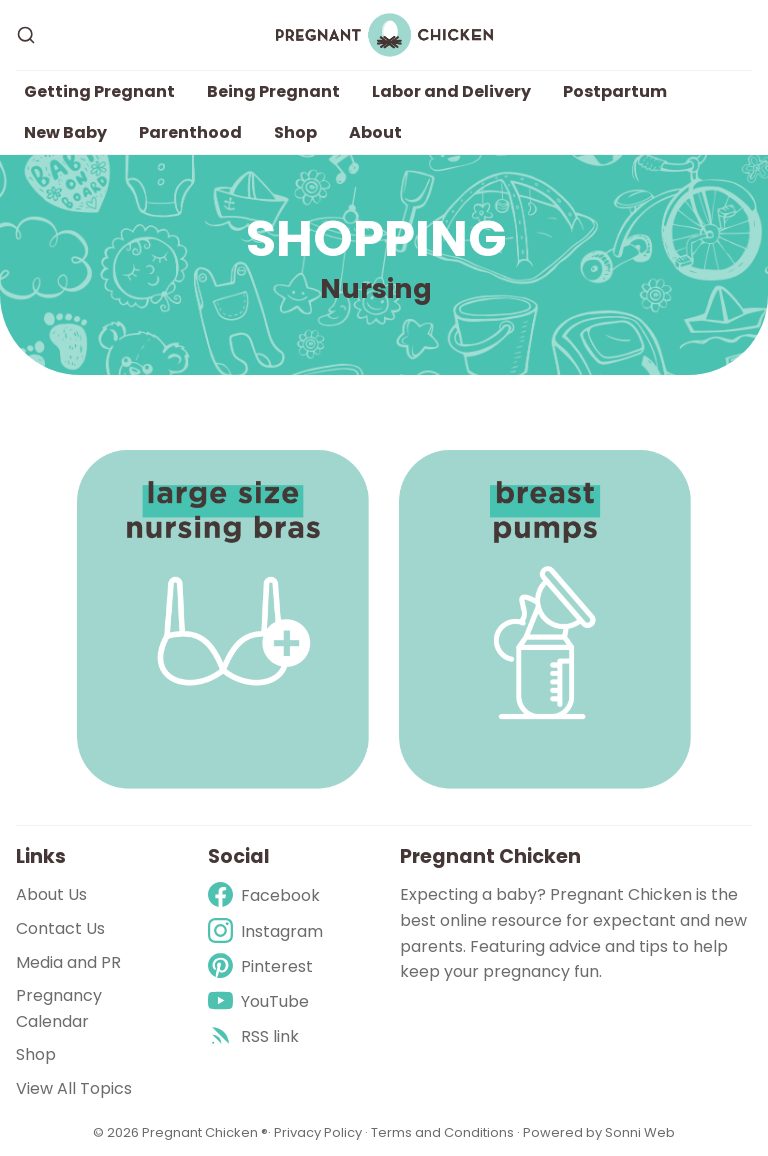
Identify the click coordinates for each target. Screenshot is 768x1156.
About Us (51, 894)
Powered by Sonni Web (599, 1132)
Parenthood (190, 132)
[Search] (26, 35)
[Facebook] (265, 895)
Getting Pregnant (99, 91)
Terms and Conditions (442, 1132)
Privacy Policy (319, 1132)
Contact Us (60, 928)
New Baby (65, 132)
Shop (295, 132)
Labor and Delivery (451, 91)
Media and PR (68, 962)
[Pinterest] (265, 966)
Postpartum (615, 91)
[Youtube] (265, 1001)
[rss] (265, 1036)
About (375, 132)
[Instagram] (265, 931)
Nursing (376, 288)
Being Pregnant (273, 91)
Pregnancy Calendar (59, 1008)
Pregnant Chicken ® (205, 1132)
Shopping (376, 239)
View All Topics (74, 1088)
